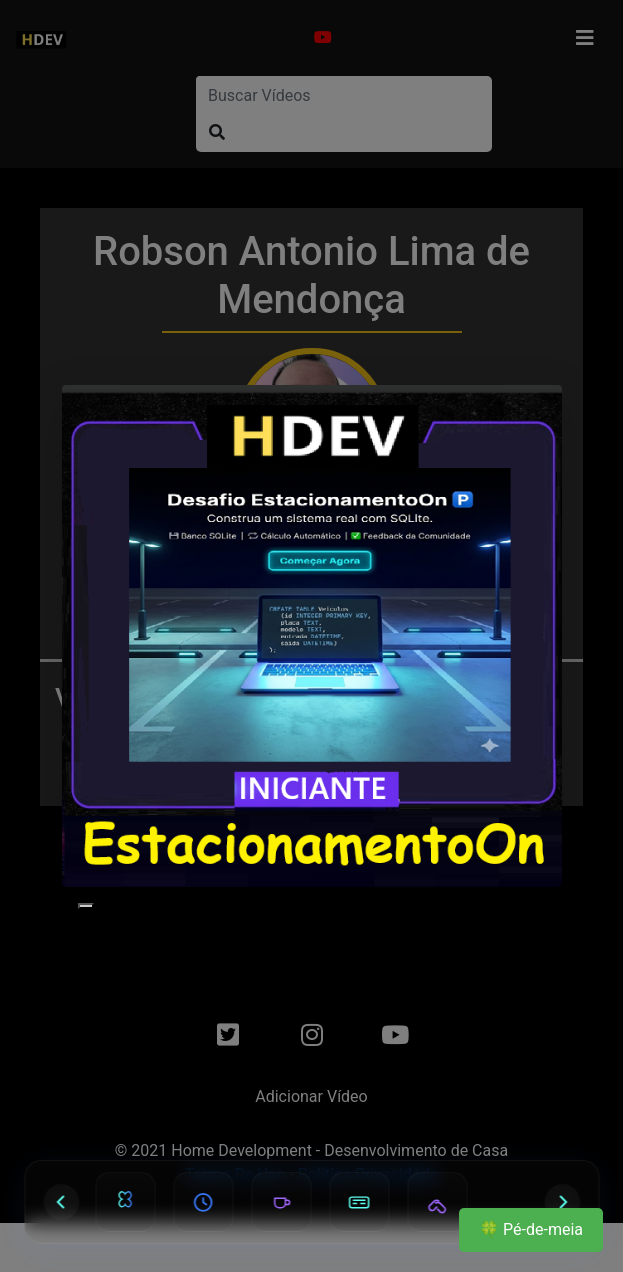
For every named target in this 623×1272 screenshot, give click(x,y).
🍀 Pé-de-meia (531, 1229)
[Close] (86, 906)
